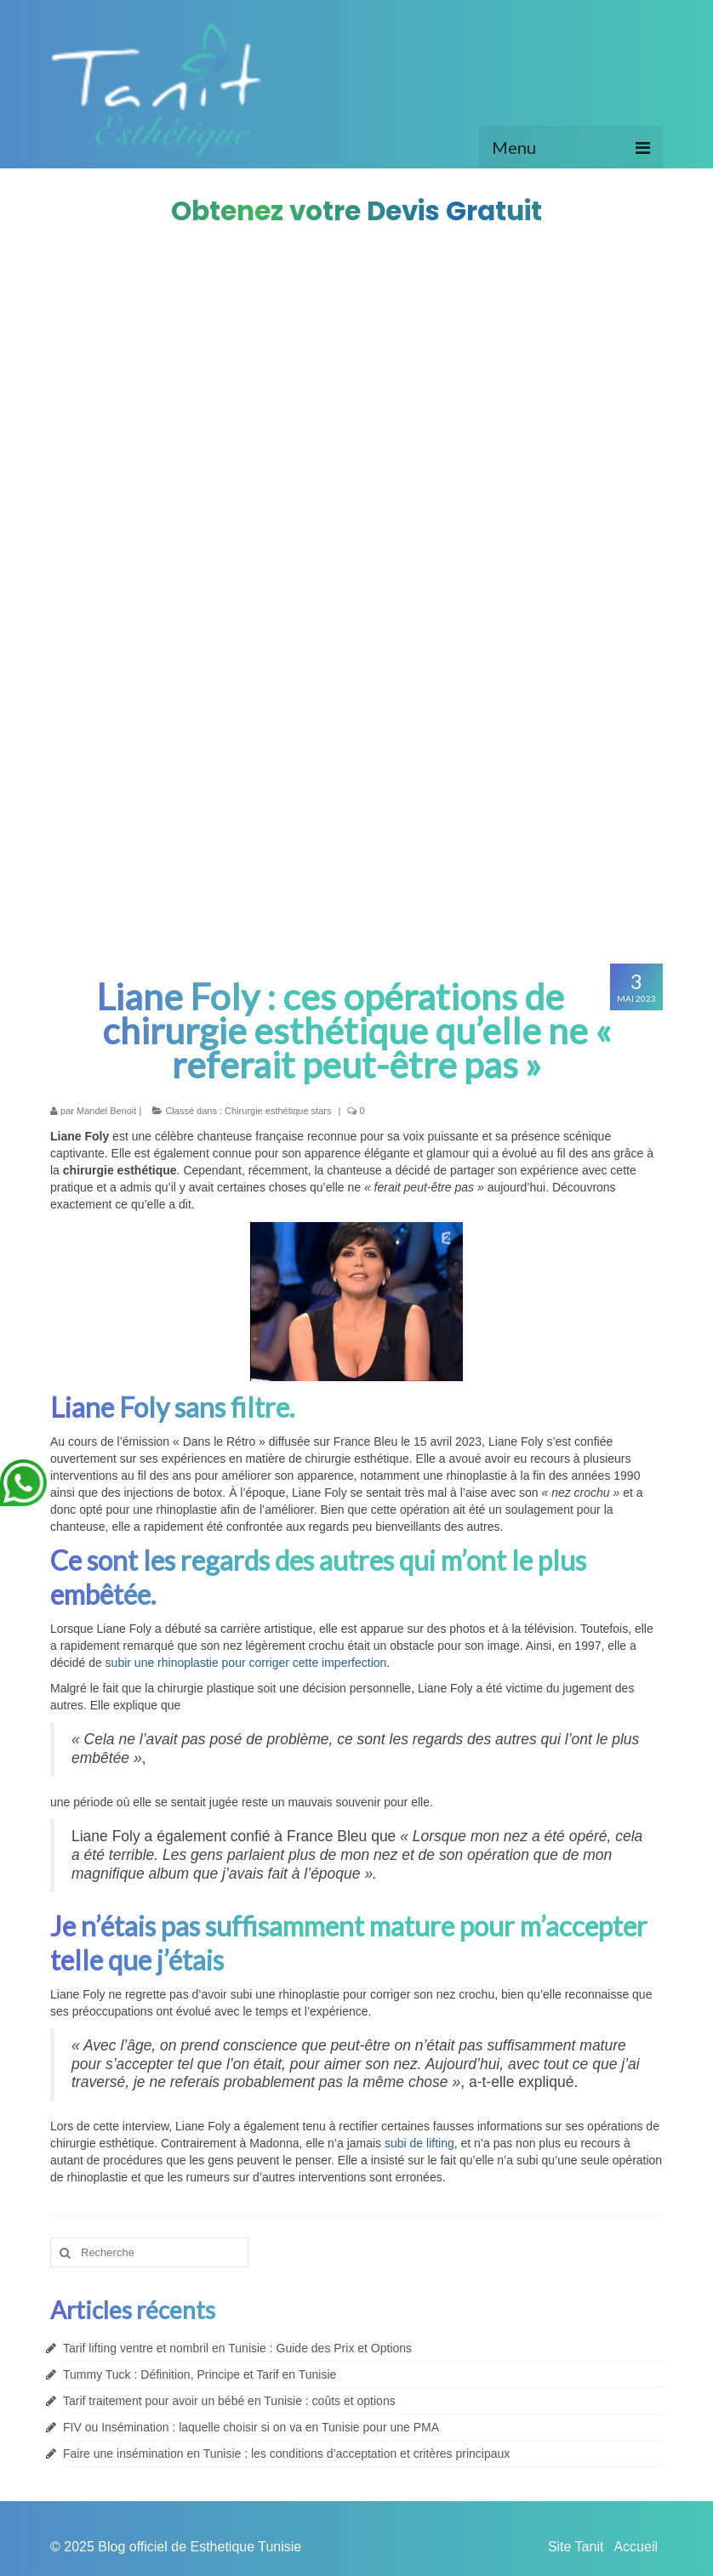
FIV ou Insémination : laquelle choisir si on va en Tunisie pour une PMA (251, 2427)
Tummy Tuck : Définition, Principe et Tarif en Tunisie (199, 2374)
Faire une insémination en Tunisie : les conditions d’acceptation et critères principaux (286, 2453)
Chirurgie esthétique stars (278, 1111)
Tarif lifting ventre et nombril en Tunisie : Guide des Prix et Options (237, 2348)
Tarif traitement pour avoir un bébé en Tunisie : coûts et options (229, 2401)
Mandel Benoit (106, 1111)
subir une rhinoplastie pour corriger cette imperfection (246, 1662)
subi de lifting (419, 2143)
